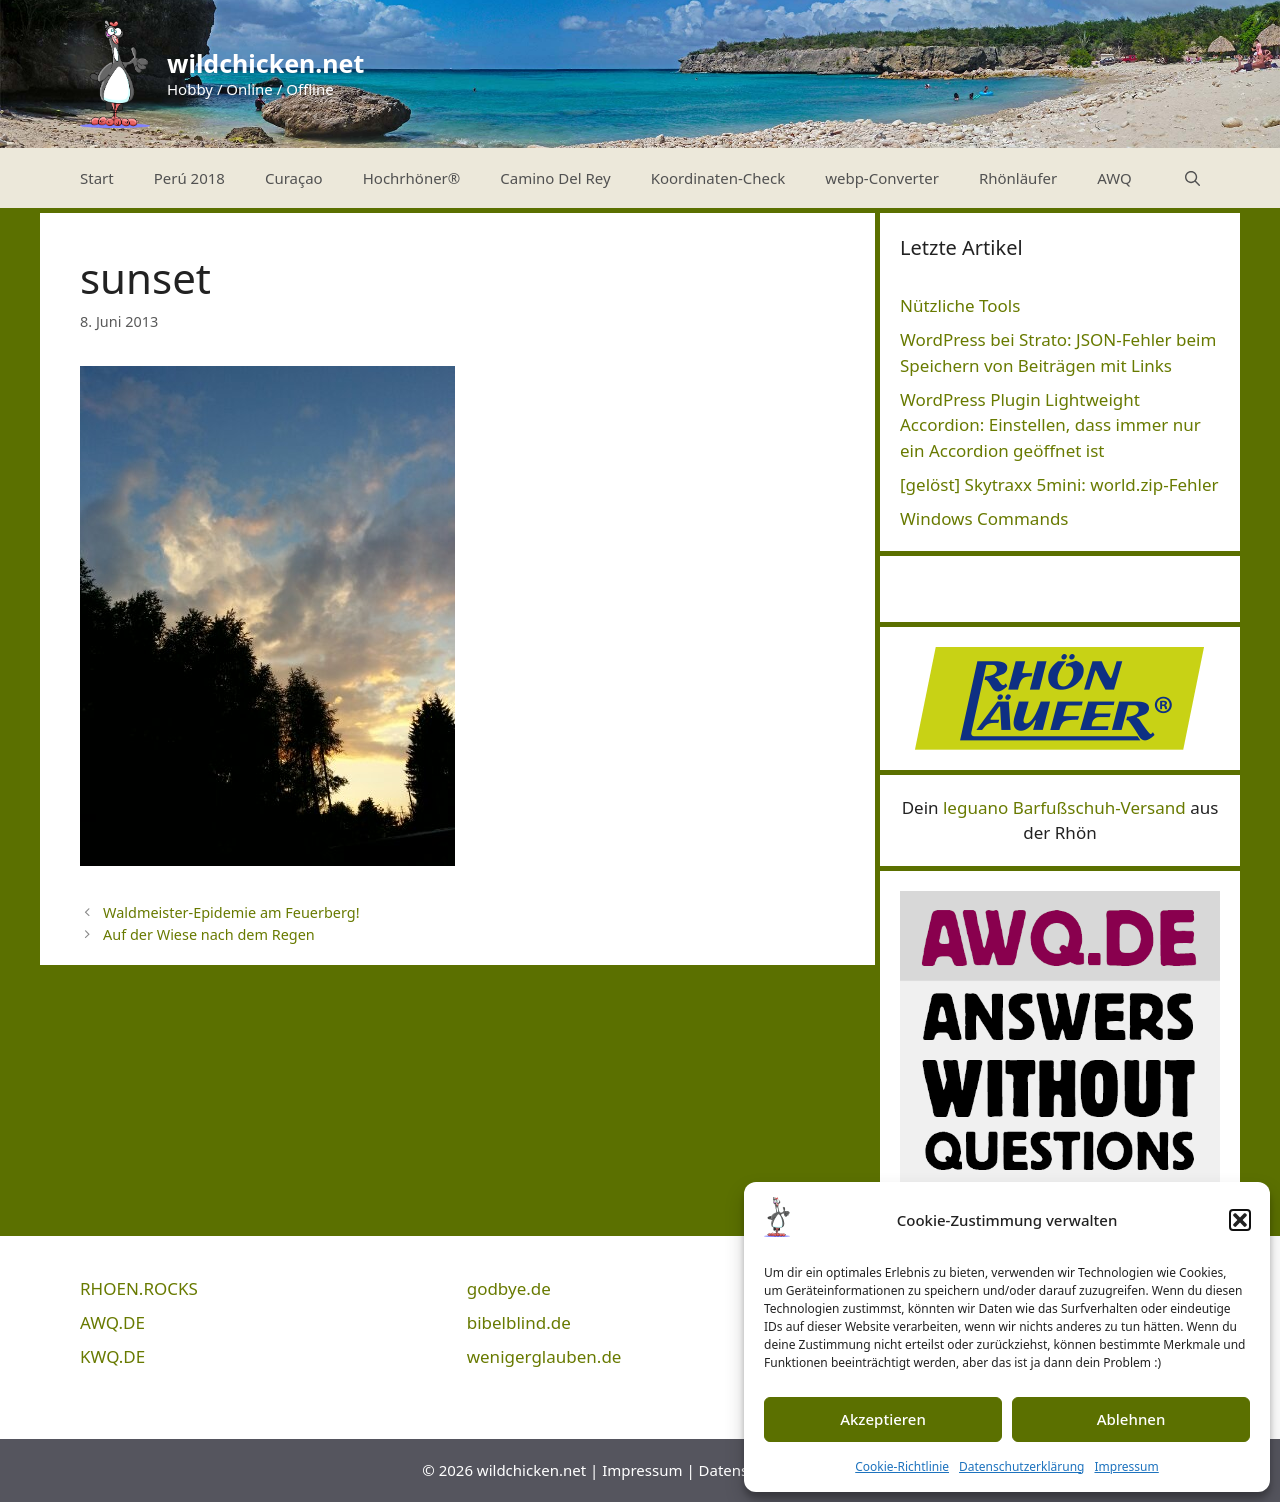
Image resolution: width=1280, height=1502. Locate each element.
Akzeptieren (883, 1419)
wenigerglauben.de (544, 1356)
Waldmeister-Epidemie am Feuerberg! (231, 912)
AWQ (1114, 178)
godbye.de (509, 1288)
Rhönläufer (1018, 178)
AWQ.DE (112, 1322)
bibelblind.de (519, 1322)
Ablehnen (1131, 1419)
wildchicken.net (265, 63)
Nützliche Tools (960, 305)
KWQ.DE (112, 1356)
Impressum (1126, 1466)
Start (97, 178)
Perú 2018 (189, 178)
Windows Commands (984, 518)
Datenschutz (743, 1470)
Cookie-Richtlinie (902, 1466)
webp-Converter (882, 178)
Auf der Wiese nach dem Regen (209, 934)
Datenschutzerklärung (1021, 1466)
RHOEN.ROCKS (139, 1288)
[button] (1240, 1220)
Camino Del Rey (555, 178)
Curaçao (294, 178)
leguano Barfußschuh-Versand (1064, 807)
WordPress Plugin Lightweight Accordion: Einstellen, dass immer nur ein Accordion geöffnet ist (1050, 425)
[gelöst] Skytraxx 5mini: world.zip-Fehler (1059, 484)
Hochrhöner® (412, 178)
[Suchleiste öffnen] (1192, 178)
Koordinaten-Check (718, 178)
